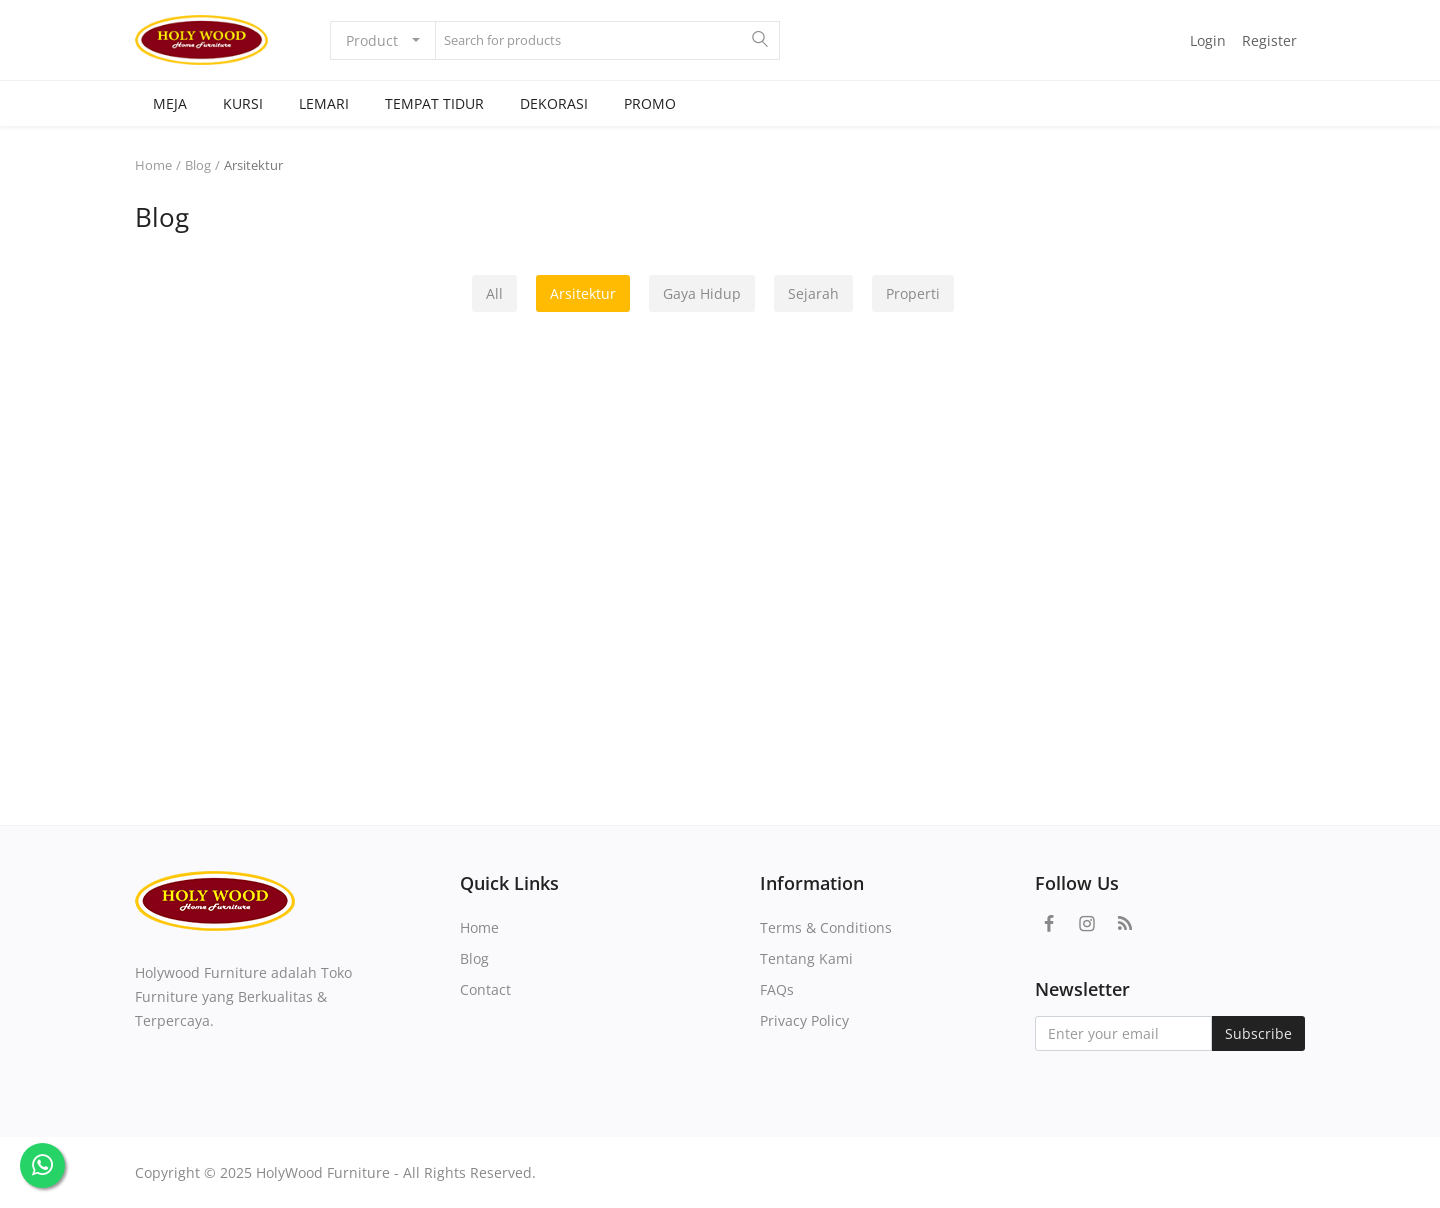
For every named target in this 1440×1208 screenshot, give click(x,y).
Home (153, 165)
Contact (485, 989)
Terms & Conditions (826, 927)
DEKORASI (554, 103)
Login (1208, 40)
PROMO (650, 103)
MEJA (170, 103)
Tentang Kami (806, 958)
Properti (913, 293)
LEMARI (324, 103)
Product (372, 40)
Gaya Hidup (702, 293)
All (494, 293)
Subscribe (1258, 1033)
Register (1269, 40)
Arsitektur (583, 293)
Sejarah (813, 293)
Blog (198, 165)
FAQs (777, 989)
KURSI (243, 103)
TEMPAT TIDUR (434, 103)
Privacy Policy (804, 1020)
